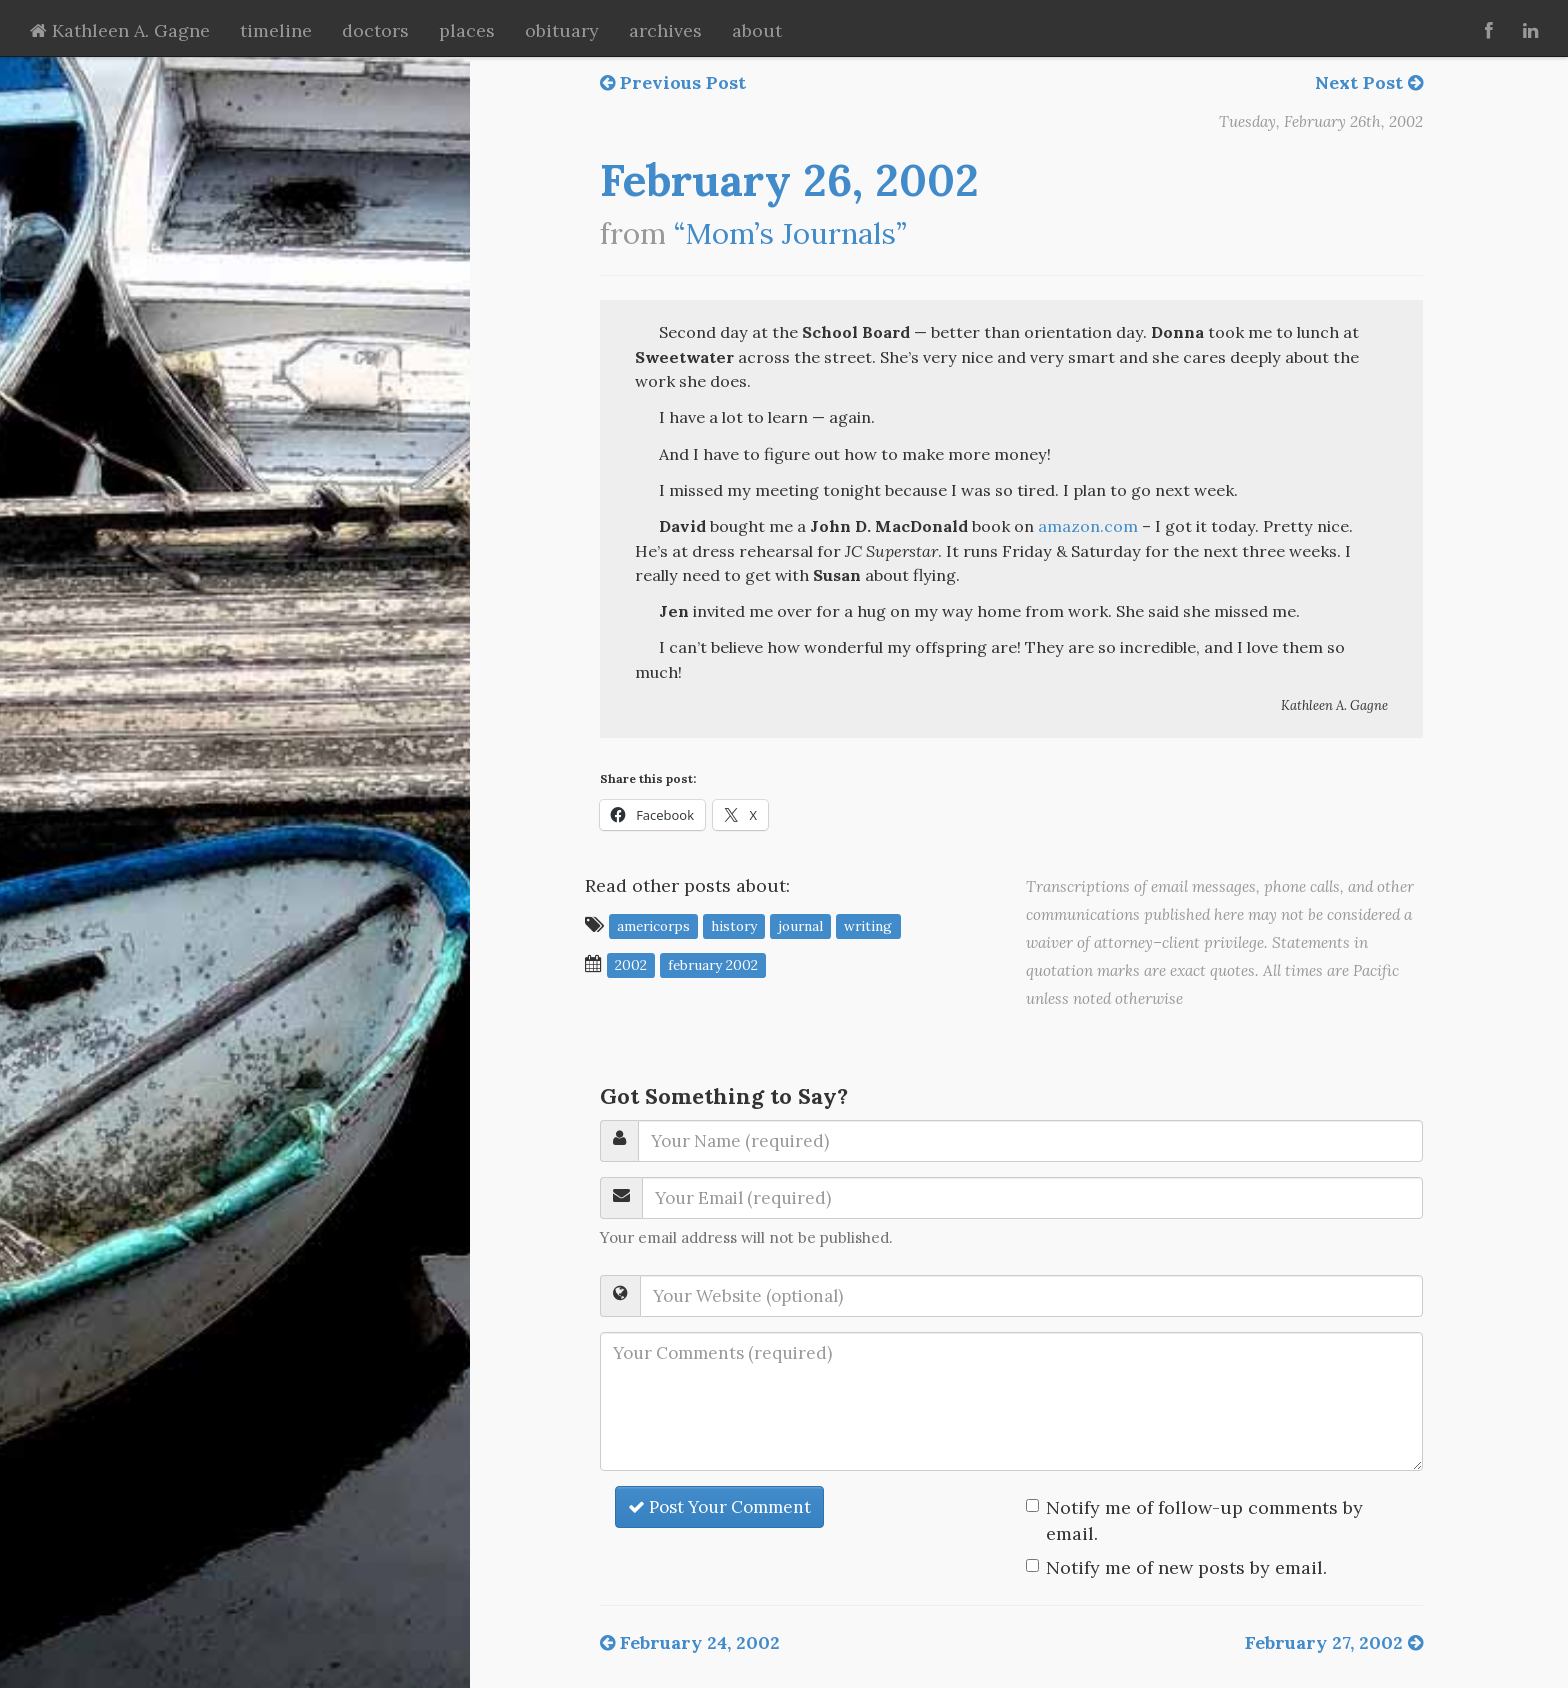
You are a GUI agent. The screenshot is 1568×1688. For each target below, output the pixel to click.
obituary (562, 30)
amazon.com (1088, 526)
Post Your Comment (719, 1507)
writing (868, 926)
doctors (375, 30)
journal (800, 926)
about (757, 30)
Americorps (653, 926)
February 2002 (713, 965)
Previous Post (673, 82)
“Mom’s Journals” (790, 233)
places (467, 30)
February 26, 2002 (789, 180)
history (734, 926)
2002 (631, 965)
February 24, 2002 (690, 1642)
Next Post (1369, 82)
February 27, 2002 (1334, 1642)
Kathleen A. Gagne (120, 30)
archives (665, 30)
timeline (276, 30)
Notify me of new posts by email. (1186, 1567)
